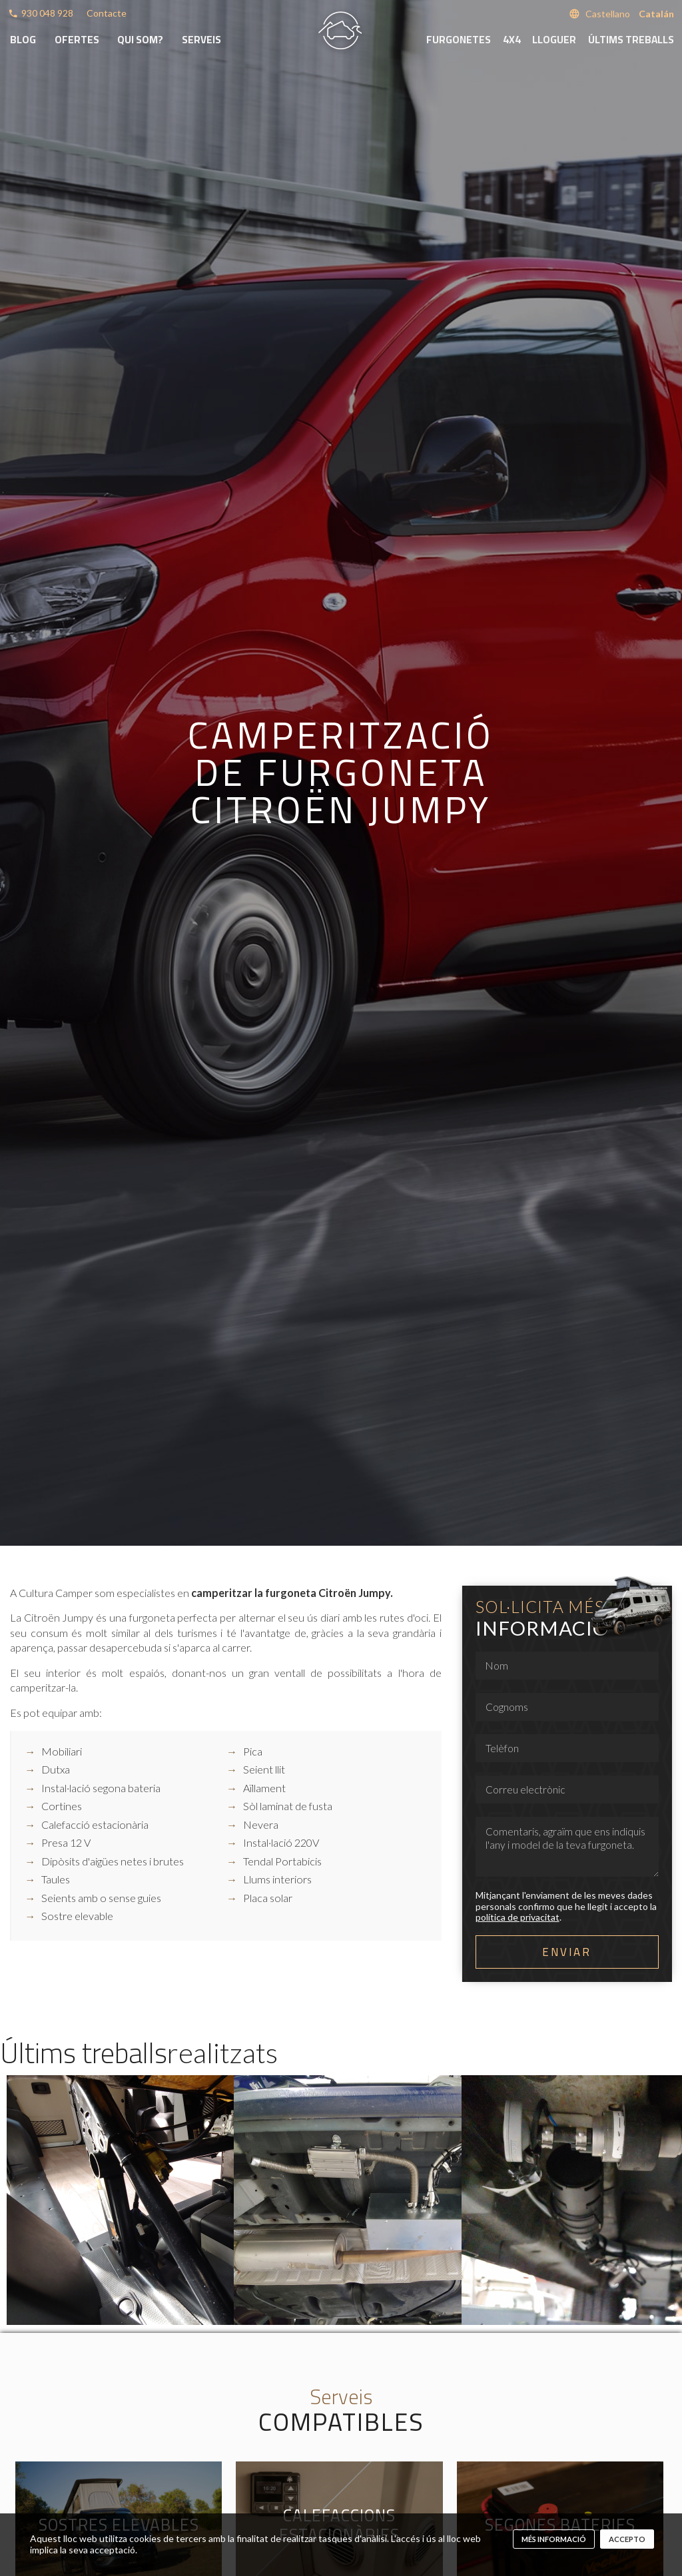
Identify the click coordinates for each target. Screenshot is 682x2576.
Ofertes (77, 39)
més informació (553, 2539)
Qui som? (140, 39)
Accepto (627, 2539)
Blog (23, 39)
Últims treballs (631, 39)
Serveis (201, 39)
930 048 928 (47, 13)
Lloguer (554, 39)
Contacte (107, 13)
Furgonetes (458, 39)
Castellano (607, 13)
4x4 (512, 39)
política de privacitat (517, 1917)
